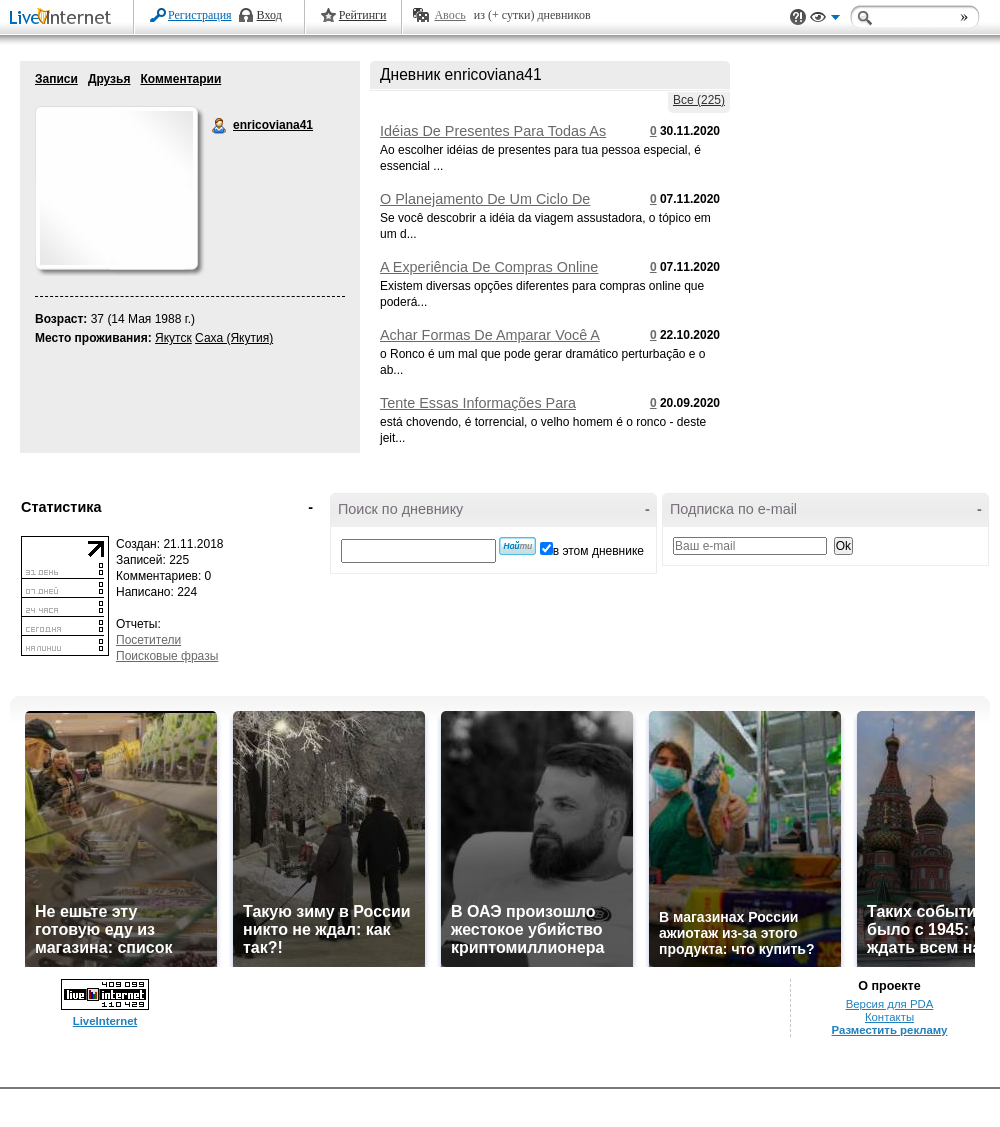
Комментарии (180, 79)
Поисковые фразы (167, 656)
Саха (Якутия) (234, 338)
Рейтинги (363, 15)
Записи (56, 79)
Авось (449, 15)
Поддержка (798, 17)
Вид (825, 20)
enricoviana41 (220, 126)
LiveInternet (64, 18)
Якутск (173, 338)
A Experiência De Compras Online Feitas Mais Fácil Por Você (489, 275)
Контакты (889, 1017)
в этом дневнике (598, 551)
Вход (269, 15)
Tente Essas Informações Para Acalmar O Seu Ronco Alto (478, 411)
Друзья (109, 79)
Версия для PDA (890, 1004)
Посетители (148, 640)
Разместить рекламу (890, 1030)
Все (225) (699, 100)
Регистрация (200, 15)
